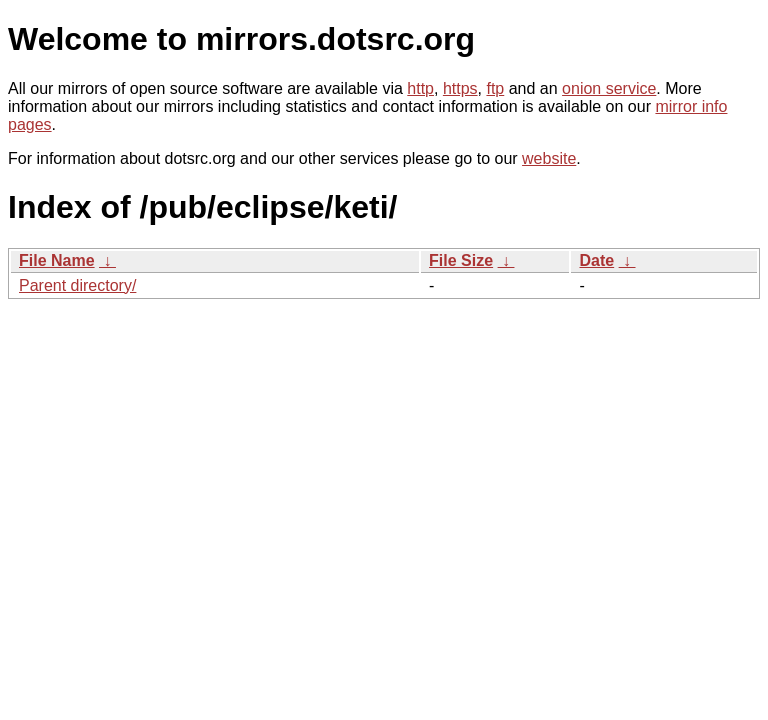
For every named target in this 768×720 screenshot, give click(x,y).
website (549, 158)
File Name (57, 260)
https (460, 88)
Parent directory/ (77, 285)
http (420, 88)
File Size (461, 260)
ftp (495, 88)
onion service (609, 88)
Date (596, 260)
